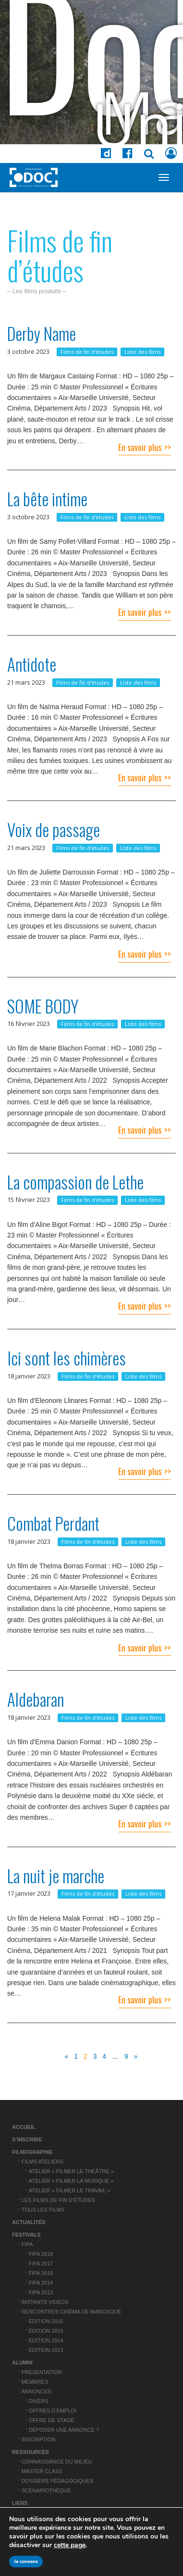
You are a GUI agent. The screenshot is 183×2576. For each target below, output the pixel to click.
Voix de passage (53, 829)
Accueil (24, 2127)
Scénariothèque (46, 2490)
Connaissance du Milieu (57, 2461)
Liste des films (142, 351)
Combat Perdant (53, 1523)
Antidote (31, 663)
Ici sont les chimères (66, 1357)
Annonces (36, 2391)
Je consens (26, 2561)
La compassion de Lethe (75, 1181)
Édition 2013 (46, 2350)
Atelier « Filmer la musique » (71, 2181)
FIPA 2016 (41, 2273)
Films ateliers (42, 2161)
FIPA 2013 (41, 2292)
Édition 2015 (46, 2331)
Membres (35, 2382)
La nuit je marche (55, 1875)
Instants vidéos (45, 2302)
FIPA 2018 (41, 2254)
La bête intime (47, 498)
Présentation (42, 2372)
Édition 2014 (46, 2340)
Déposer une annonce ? (64, 2430)
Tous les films (43, 2210)
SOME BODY (42, 1005)
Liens (19, 2503)
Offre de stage (51, 2420)
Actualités (29, 2222)
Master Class (42, 2471)
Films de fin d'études (87, 351)
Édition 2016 (46, 2321)
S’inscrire (27, 2139)
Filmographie (32, 2152)
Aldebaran (35, 1699)
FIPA (27, 2244)
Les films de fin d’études (58, 2200)
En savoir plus (139, 447)
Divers (39, 2401)
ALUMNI (22, 2362)
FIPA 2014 (41, 2283)
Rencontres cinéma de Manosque (72, 2311)
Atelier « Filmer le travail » (69, 2190)
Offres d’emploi (52, 2410)
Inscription (39, 2439)
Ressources (30, 2452)
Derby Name (41, 333)
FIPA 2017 (41, 2263)
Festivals (26, 2235)
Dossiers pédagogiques (58, 2481)
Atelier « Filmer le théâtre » (71, 2171)
